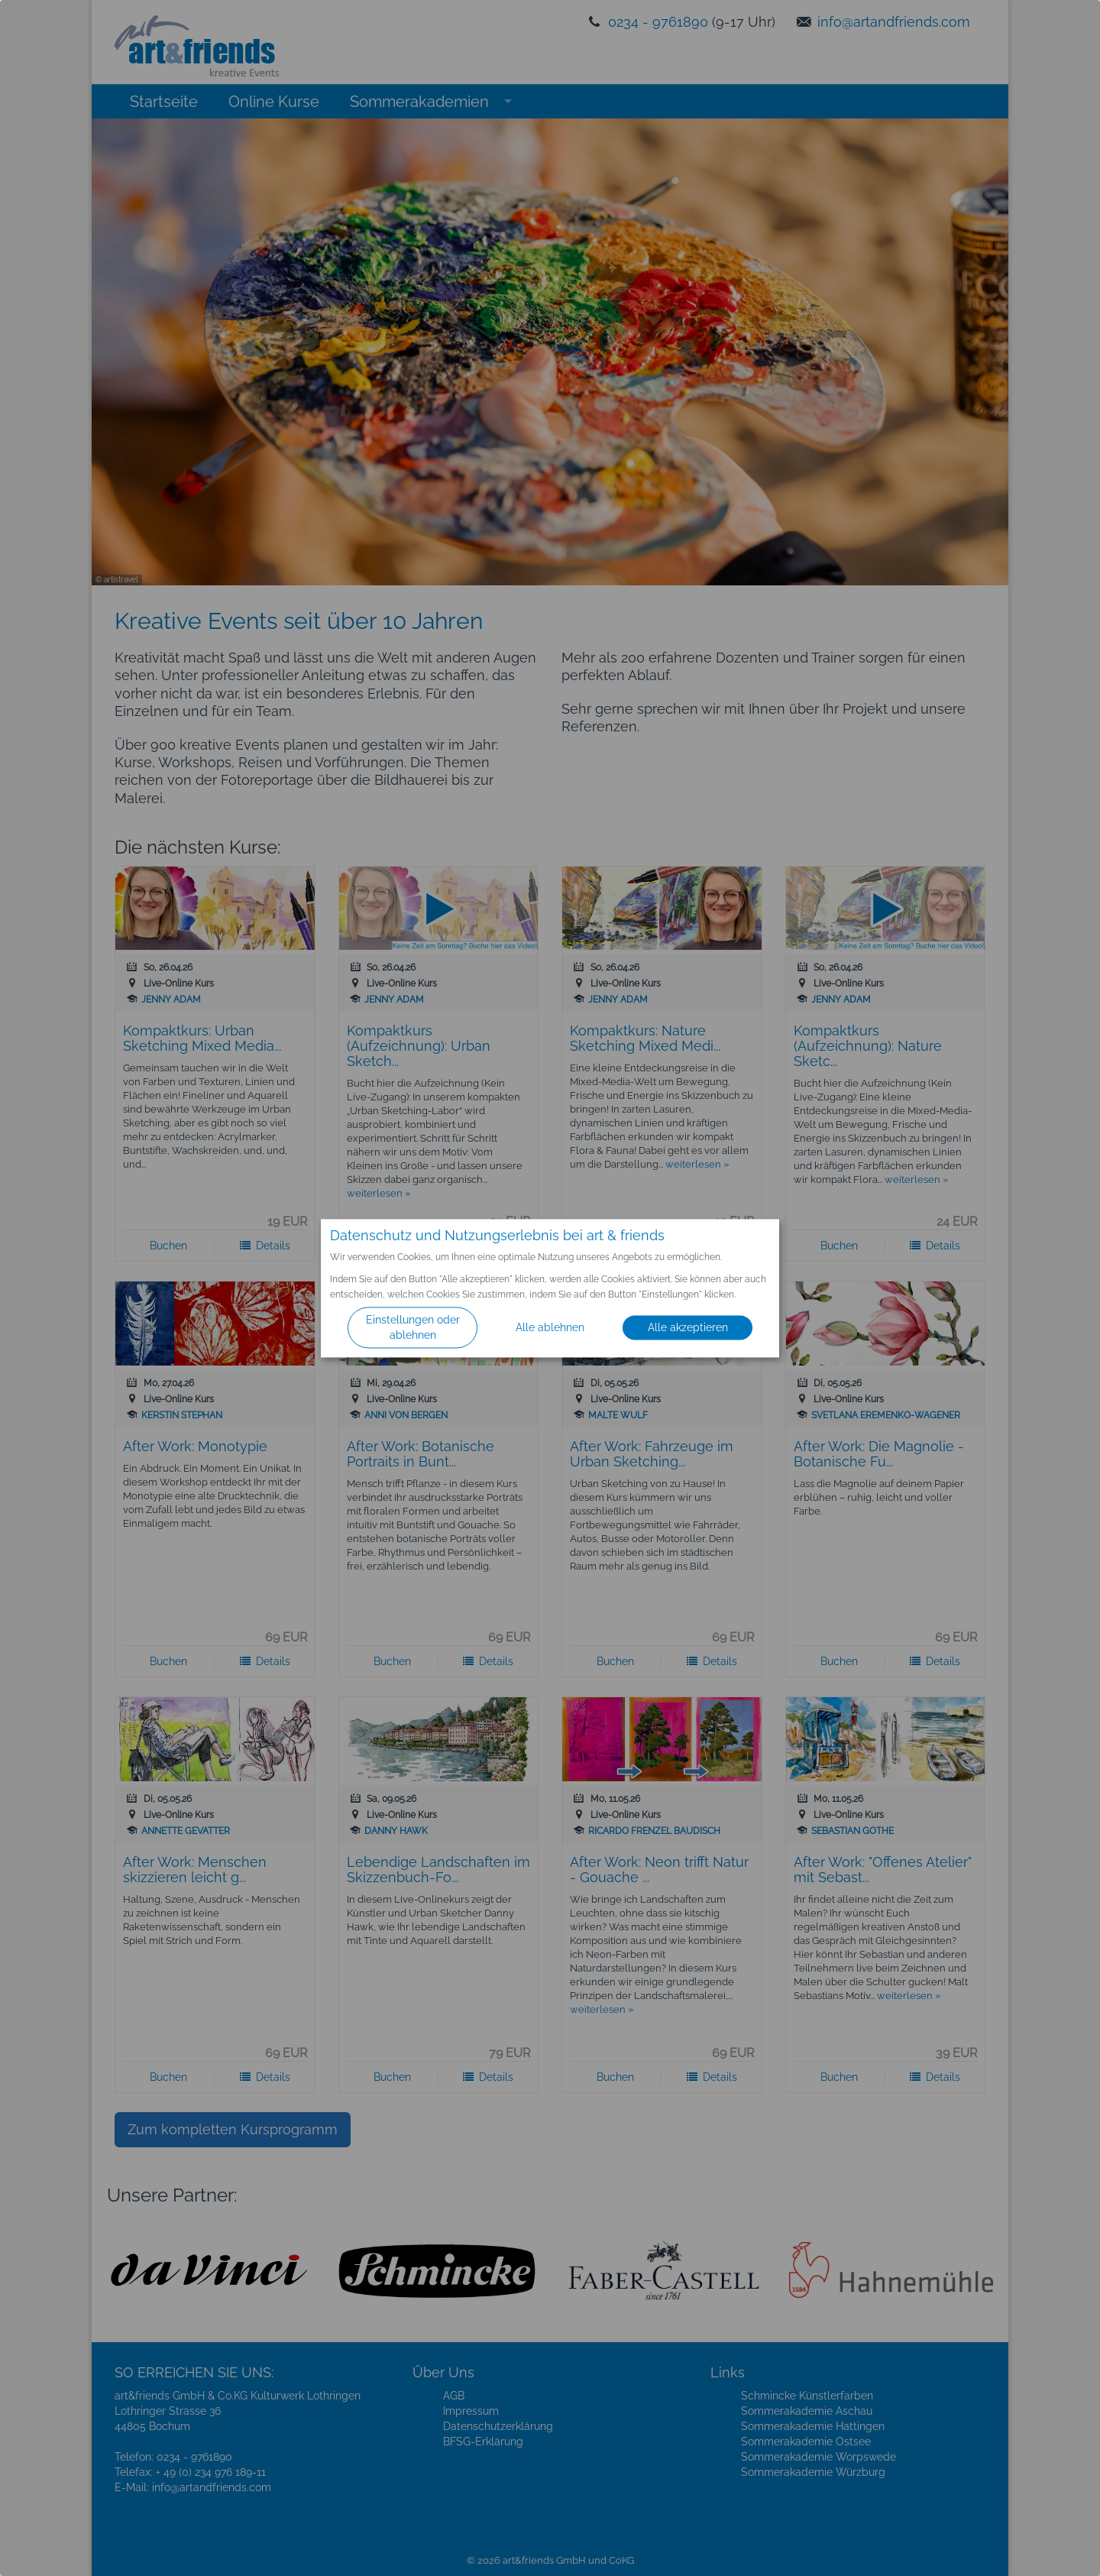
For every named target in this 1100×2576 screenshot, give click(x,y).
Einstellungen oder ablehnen (413, 1327)
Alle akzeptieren (688, 1327)
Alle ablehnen (550, 1327)
